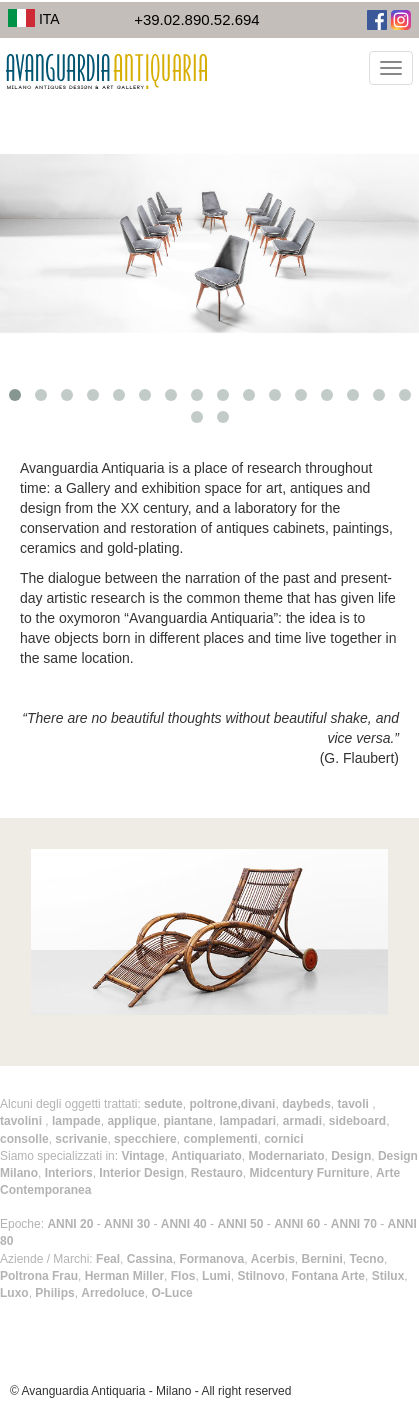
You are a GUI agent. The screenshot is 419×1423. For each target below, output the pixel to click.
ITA (34, 19)
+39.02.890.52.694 (197, 19)
